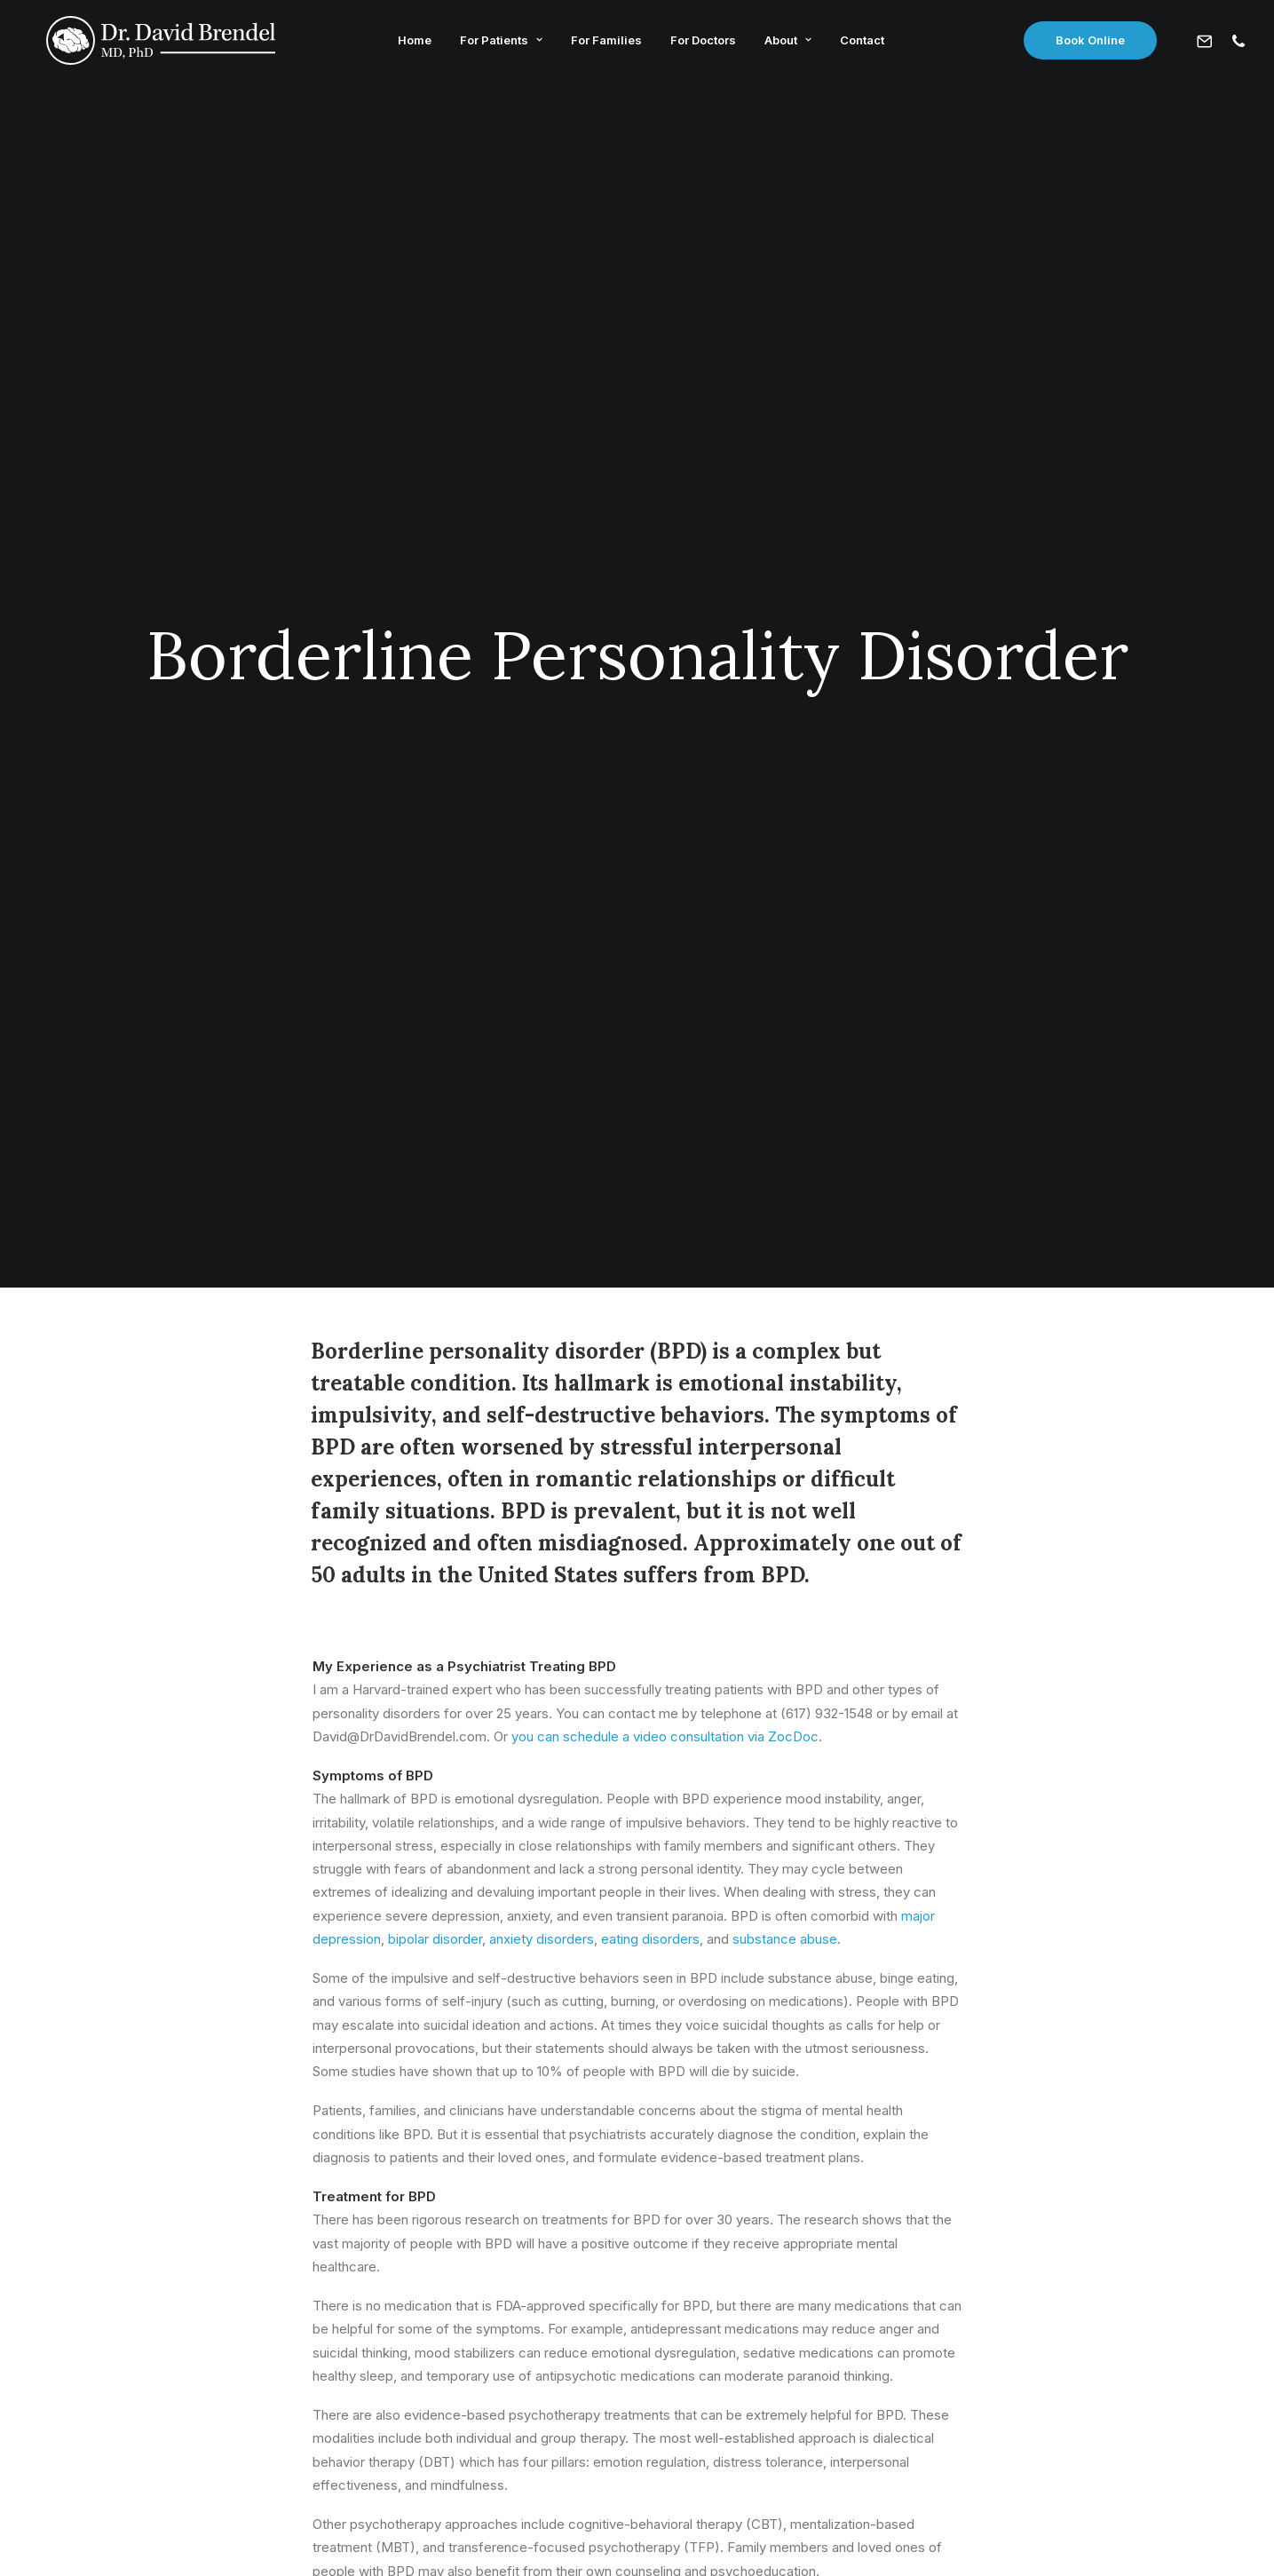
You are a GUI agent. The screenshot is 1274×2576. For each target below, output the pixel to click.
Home (409, 43)
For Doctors (698, 43)
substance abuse (784, 971)
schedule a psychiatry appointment (744, 1712)
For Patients (496, 43)
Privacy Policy (573, 2532)
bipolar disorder (435, 971)
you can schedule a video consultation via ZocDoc (665, 768)
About (782, 43)
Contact (857, 43)
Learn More (317, 2185)
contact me (584, 1712)
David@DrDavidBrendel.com (637, 2382)
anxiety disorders (541, 971)
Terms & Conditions (685, 2532)
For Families (601, 43)
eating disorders (650, 971)
